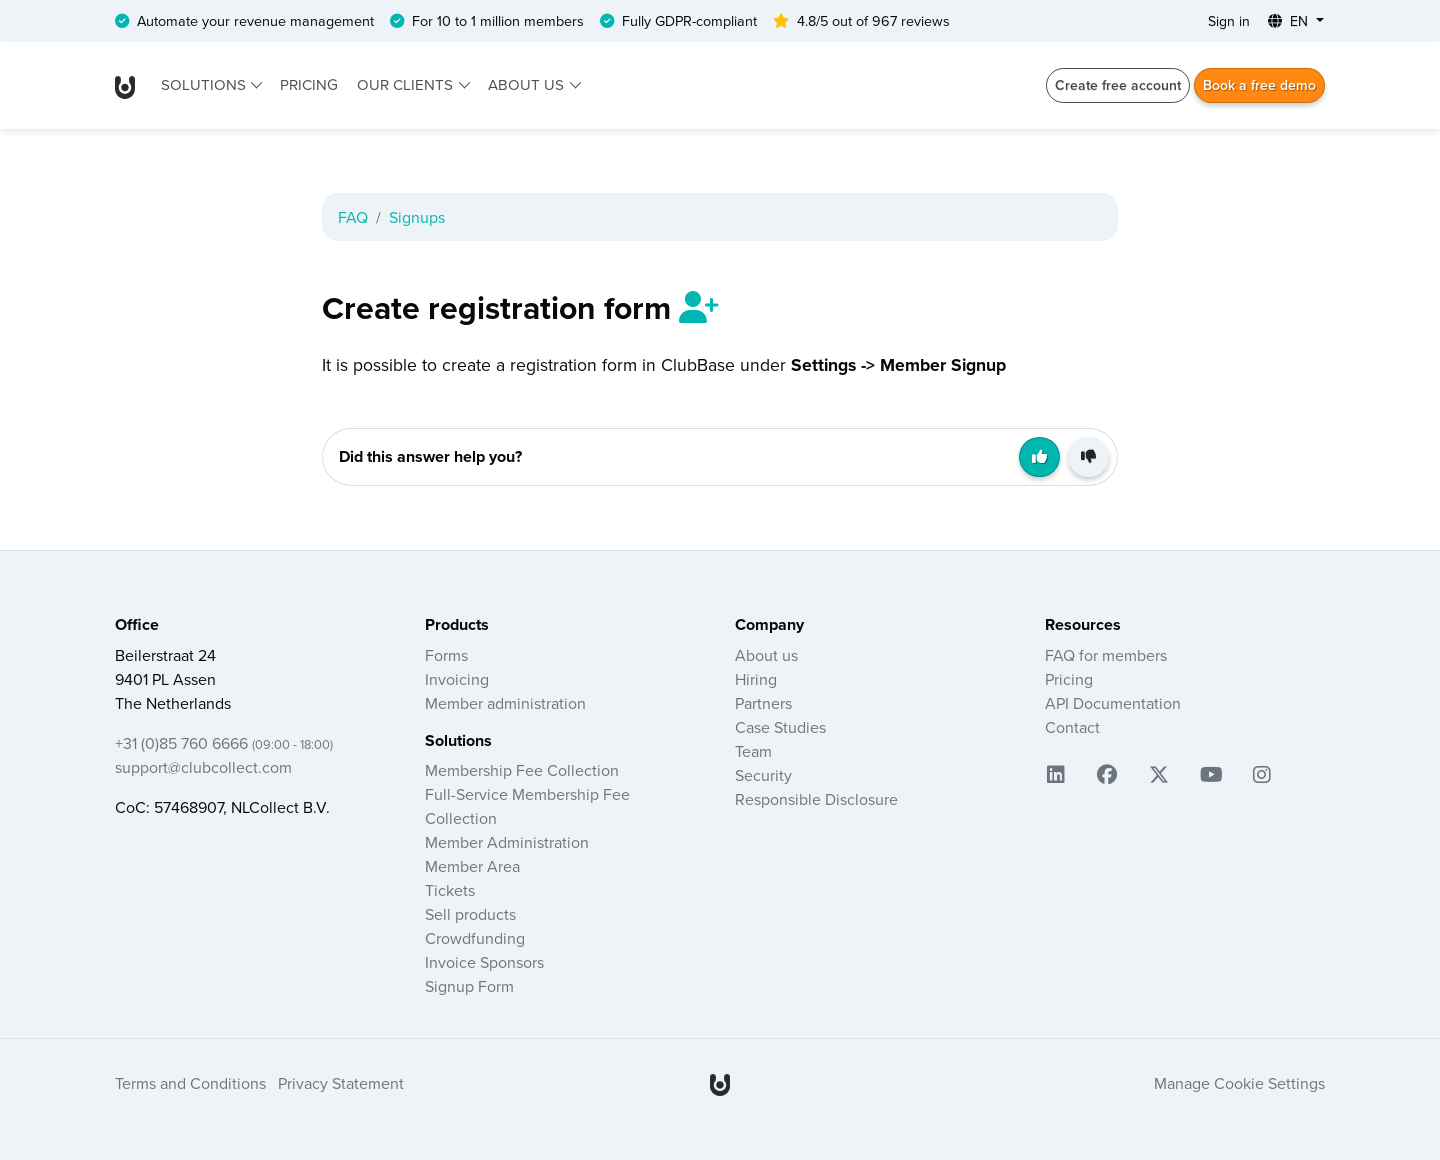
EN (1290, 21)
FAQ (353, 217)
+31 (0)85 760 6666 (224, 743)
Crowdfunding (475, 938)
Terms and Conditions (190, 1083)
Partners (763, 703)
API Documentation (1113, 703)
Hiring (756, 679)
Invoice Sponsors (484, 962)
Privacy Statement (341, 1083)
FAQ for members (1106, 655)
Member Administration (507, 842)
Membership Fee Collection (522, 770)
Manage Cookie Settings (1239, 1083)
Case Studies (780, 727)
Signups (417, 217)
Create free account (1118, 85)
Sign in (1229, 21)
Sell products (470, 914)
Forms (446, 655)
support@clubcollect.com (203, 767)
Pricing (309, 84)
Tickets (450, 890)
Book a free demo (1259, 85)
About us (528, 84)
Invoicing (457, 679)
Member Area (472, 866)
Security (763, 775)
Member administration (505, 703)
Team (753, 751)
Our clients (407, 84)
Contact (1072, 727)
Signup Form (469, 986)
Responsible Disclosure (816, 799)
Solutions (205, 84)
